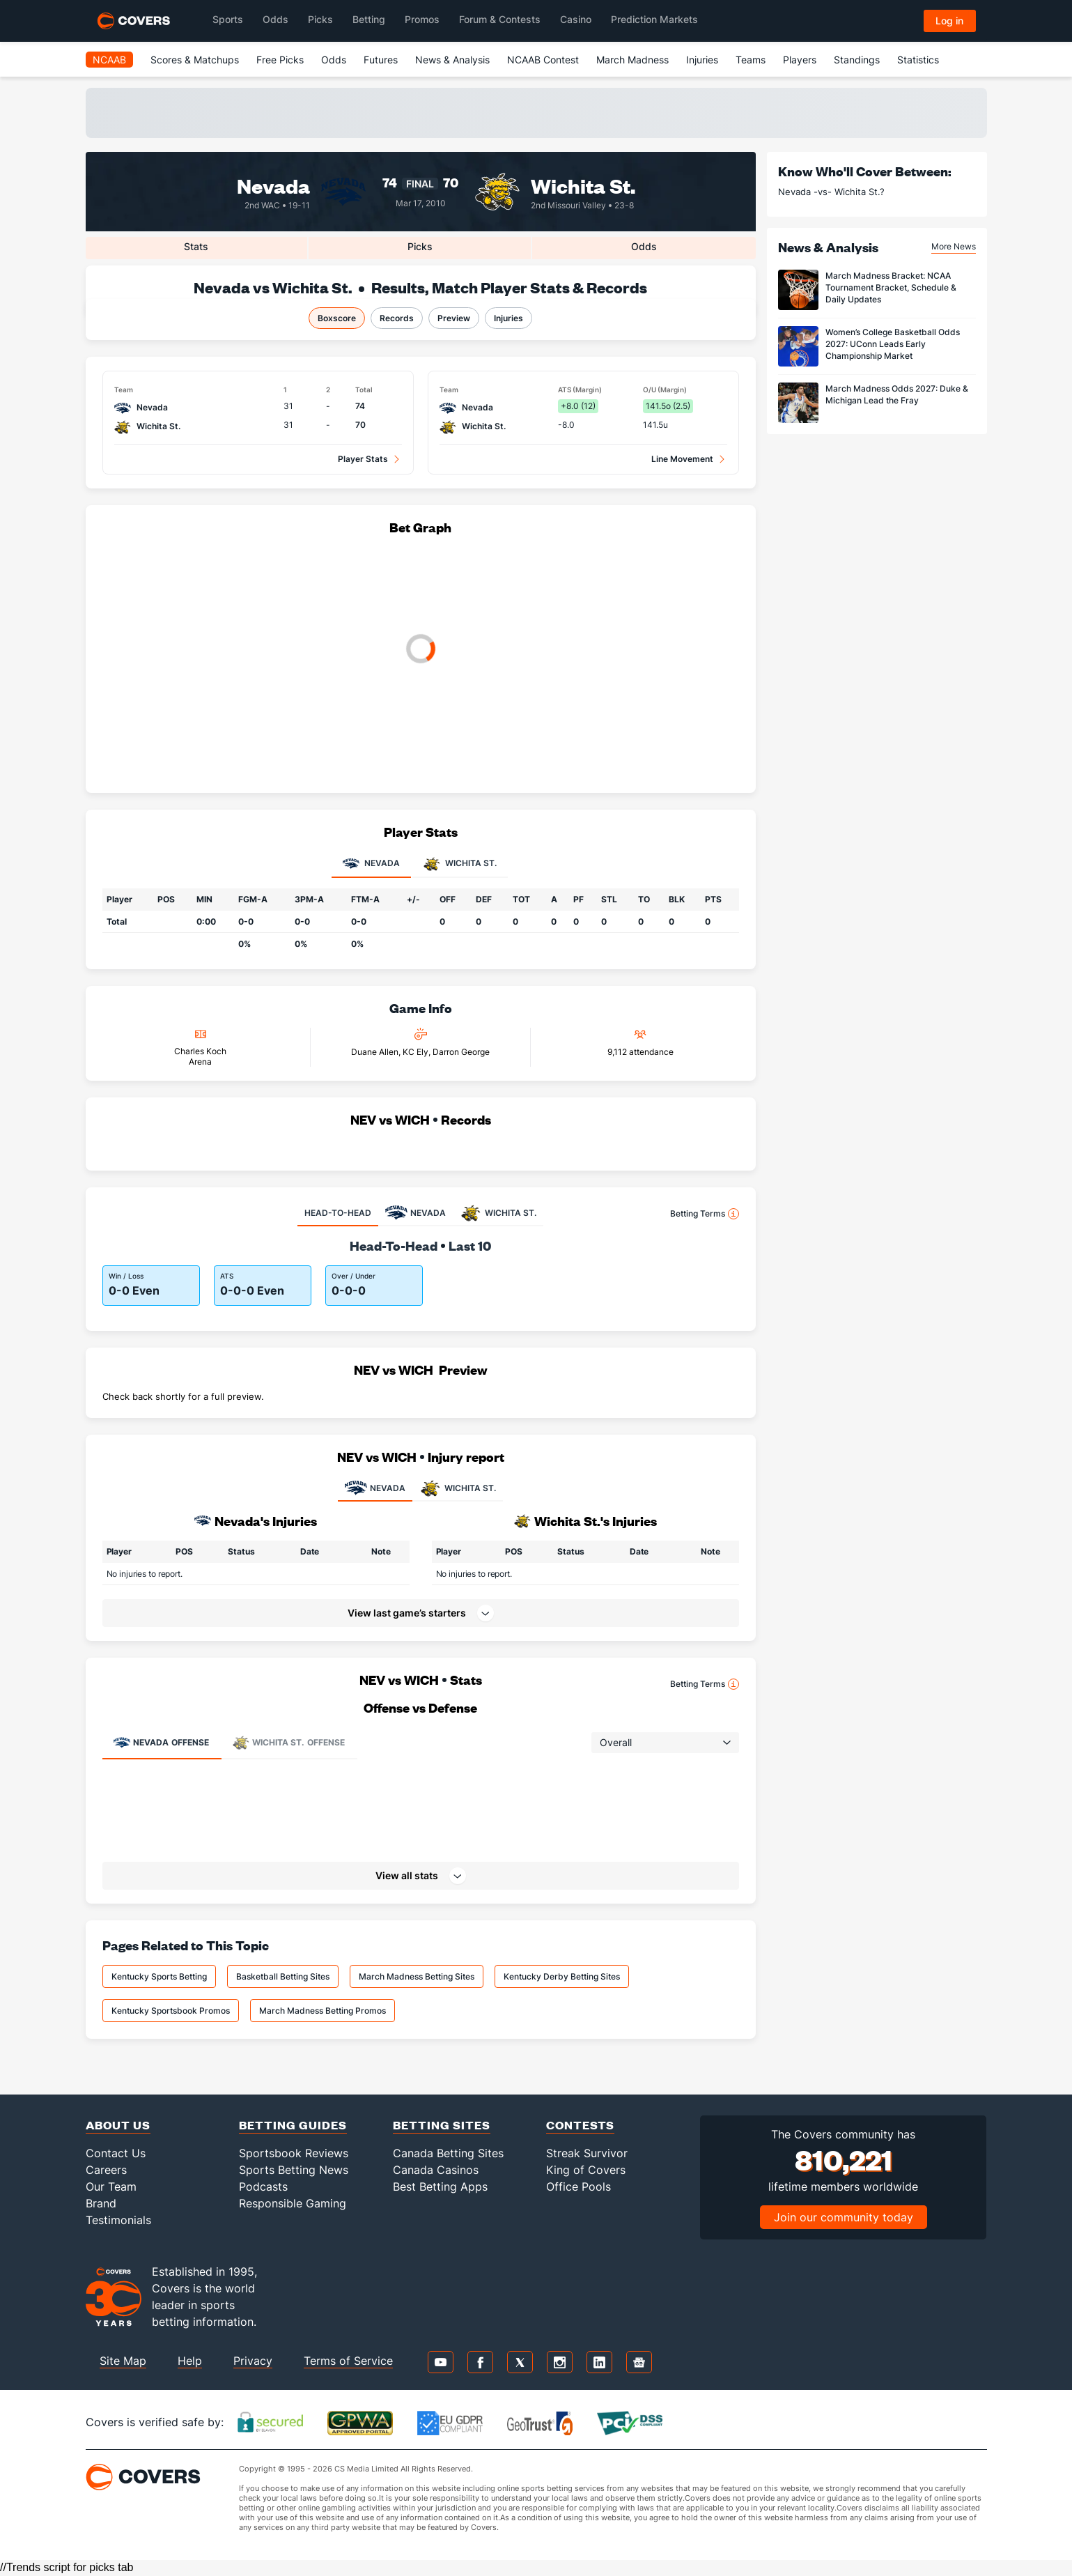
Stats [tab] (196, 246)
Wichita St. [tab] (460, 864)
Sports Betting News (293, 2170)
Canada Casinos (436, 2170)
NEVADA (375, 1488)
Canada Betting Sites (448, 2153)
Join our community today (843, 2217)
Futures (381, 59)
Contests (580, 2125)
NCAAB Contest (543, 59)
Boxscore (337, 318)
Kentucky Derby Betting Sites (562, 1976)
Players (799, 59)
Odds (333, 59)
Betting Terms (704, 1213)
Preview (453, 318)
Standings (857, 59)
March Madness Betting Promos (322, 2010)
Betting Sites (441, 2125)
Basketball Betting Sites (282, 1976)
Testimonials (118, 2220)
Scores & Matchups (194, 59)
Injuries (702, 59)
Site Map (123, 2361)
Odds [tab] (644, 246)
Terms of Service (348, 2361)
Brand (101, 2203)
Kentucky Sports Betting (159, 1976)
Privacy (252, 2361)
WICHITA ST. (457, 1488)
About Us (118, 2125)
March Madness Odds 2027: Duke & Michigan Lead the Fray (896, 394)
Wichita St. (583, 185)
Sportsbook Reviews (293, 2153)
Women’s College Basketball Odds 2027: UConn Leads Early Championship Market (892, 344)
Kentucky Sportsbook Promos (170, 2010)
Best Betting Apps (440, 2186)
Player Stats (363, 459)
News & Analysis (452, 59)
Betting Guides (293, 2125)
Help (190, 2361)
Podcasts (263, 2186)
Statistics (918, 59)
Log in (949, 20)
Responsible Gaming (292, 2203)
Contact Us (116, 2153)
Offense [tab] (161, 1742)
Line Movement (682, 459)
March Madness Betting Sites (416, 1976)
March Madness (632, 59)
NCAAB (109, 59)
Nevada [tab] (371, 864)
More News (953, 246)
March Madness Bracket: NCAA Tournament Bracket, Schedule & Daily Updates (890, 287)
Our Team (111, 2186)
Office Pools (578, 2186)
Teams (751, 59)
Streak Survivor (587, 2153)
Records (397, 318)
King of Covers (586, 2170)
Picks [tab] (420, 246)
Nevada (273, 185)
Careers (106, 2170)
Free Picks (280, 59)
